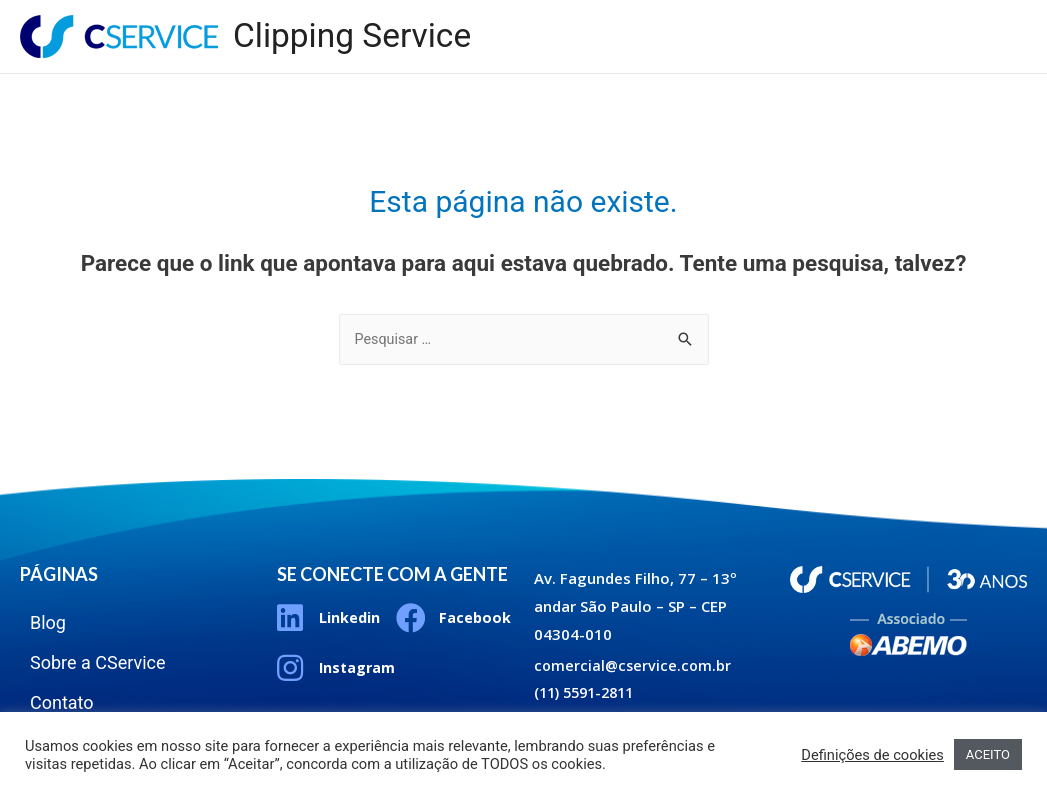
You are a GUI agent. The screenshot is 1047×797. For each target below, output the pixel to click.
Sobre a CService (826, 19)
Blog (700, 19)
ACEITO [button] (988, 754)
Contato (965, 19)
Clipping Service (357, 36)
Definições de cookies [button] (872, 755)
